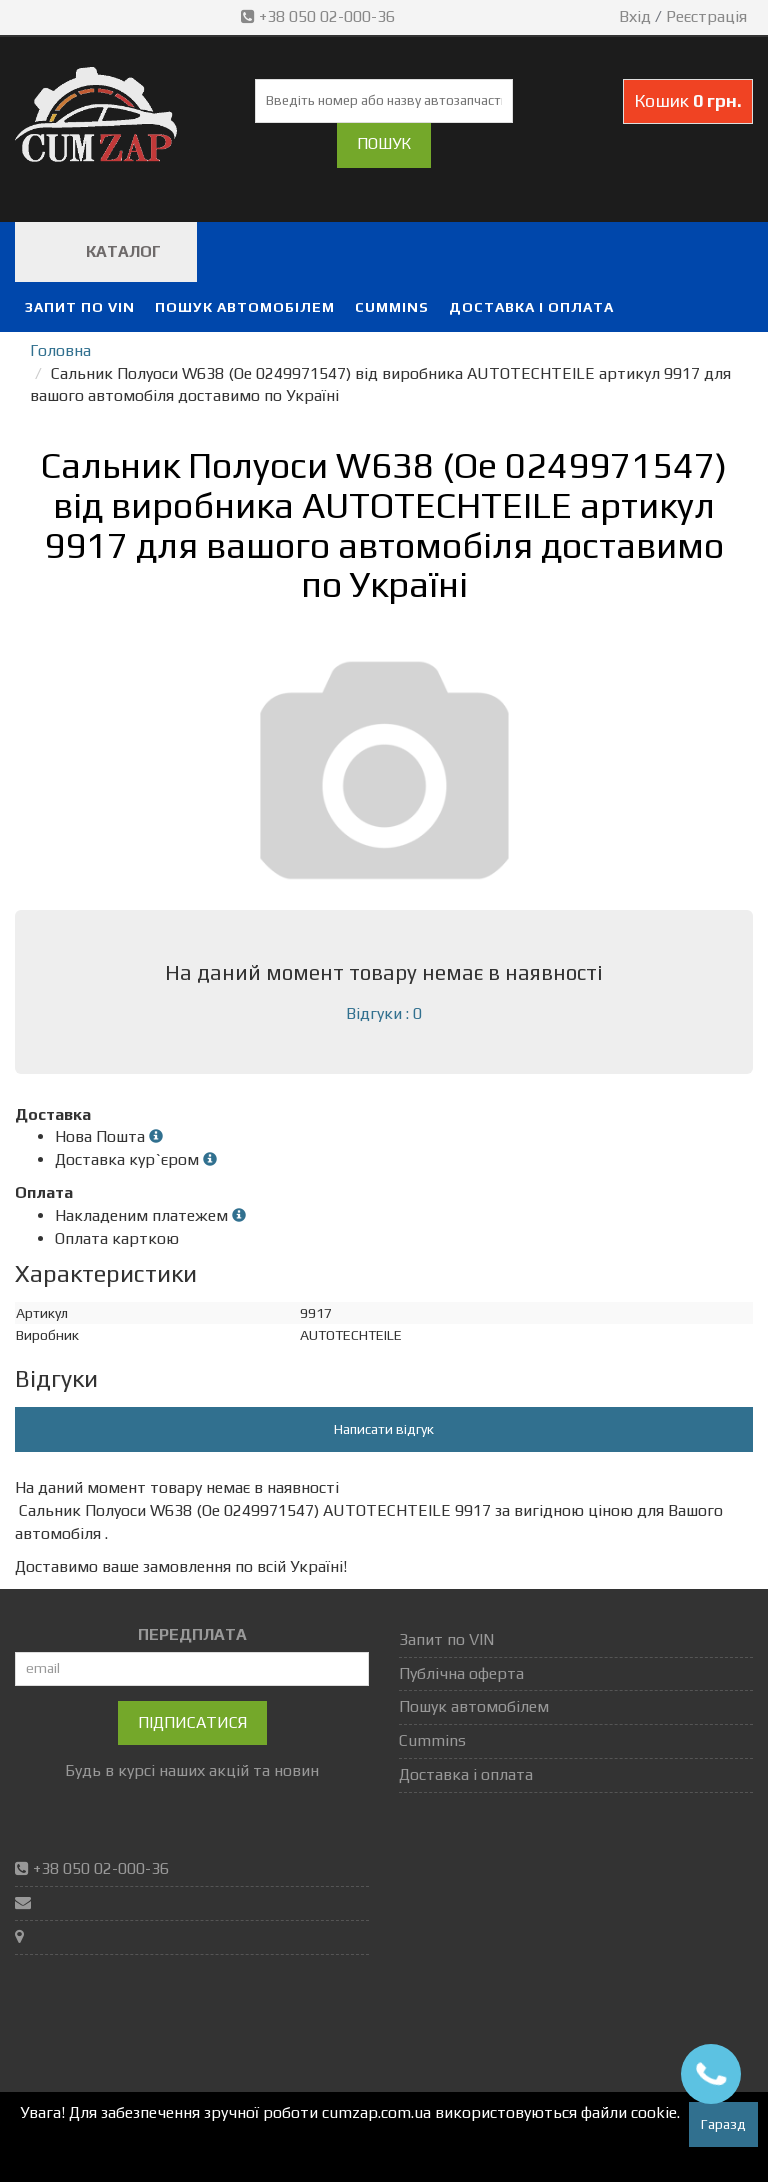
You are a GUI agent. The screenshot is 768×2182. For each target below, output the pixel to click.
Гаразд (723, 2124)
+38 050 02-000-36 (320, 16)
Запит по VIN (80, 307)
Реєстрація (706, 16)
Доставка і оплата (531, 307)
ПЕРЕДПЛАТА (192, 1634)
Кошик (688, 100)
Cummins (392, 307)
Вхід (635, 16)
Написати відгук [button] (384, 1429)
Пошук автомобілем (245, 307)
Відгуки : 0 (384, 1013)
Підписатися (192, 1722)
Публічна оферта (461, 1673)
